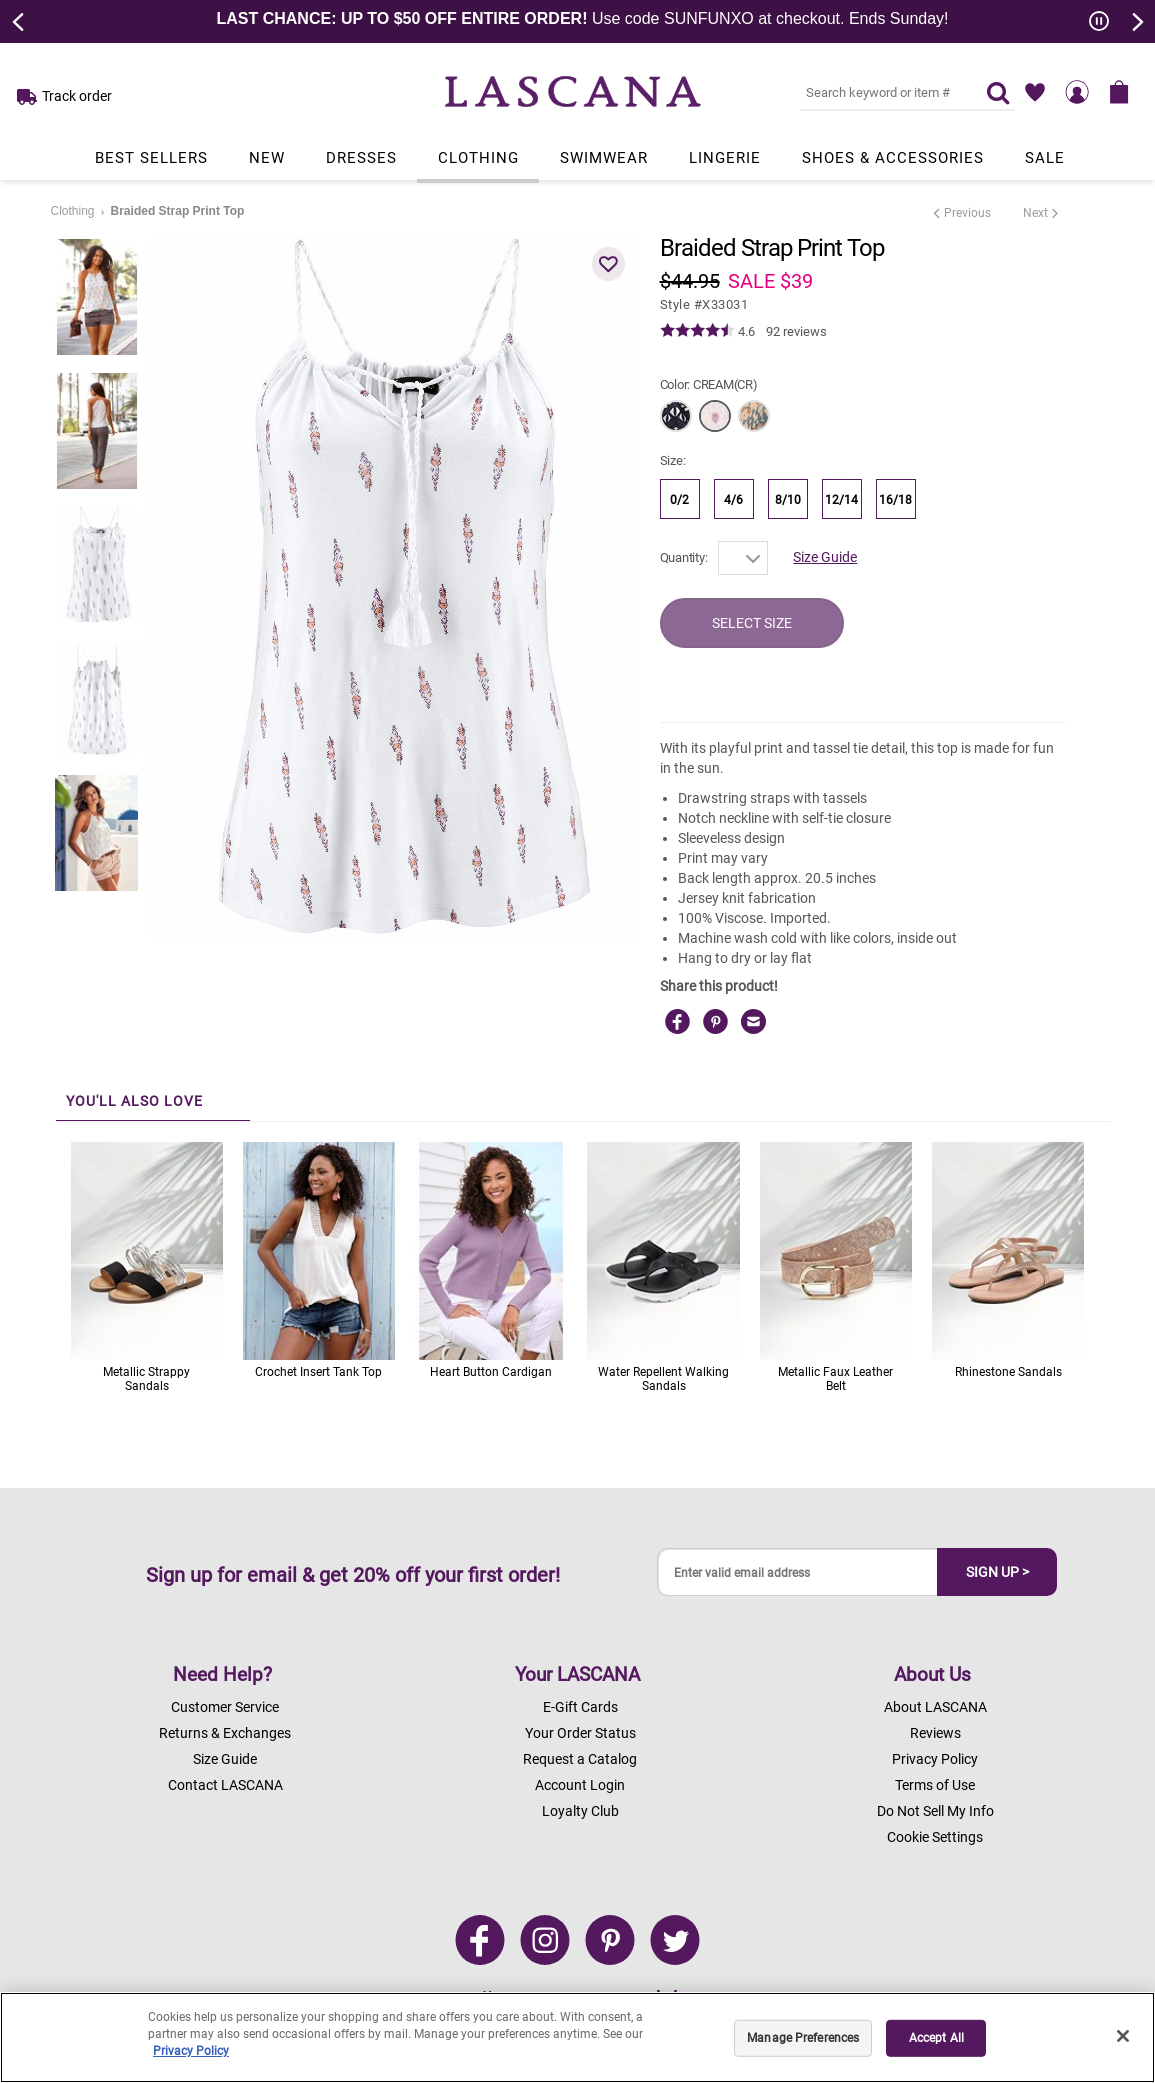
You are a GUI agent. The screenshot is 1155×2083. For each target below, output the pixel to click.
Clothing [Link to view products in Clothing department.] (478, 158)
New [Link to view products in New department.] (267, 158)
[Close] (1123, 2036)
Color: (709, 384)
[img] (697, 331)
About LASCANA (935, 1707)
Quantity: (684, 557)
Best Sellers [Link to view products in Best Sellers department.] (151, 158)
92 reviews (796, 331)
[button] (609, 264)
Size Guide (825, 557)
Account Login (580, 1785)
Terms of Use (935, 1785)
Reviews (935, 1733)
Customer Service (225, 1707)
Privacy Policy (935, 1759)
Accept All (936, 2038)
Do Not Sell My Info (935, 1811)
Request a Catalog (580, 1759)
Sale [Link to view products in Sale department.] (1045, 158)
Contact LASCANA (225, 1785)
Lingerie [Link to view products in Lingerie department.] (725, 158)
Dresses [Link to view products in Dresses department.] (361, 158)
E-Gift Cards (580, 1707)
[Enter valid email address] (798, 1572)
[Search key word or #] (881, 92)
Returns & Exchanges (225, 1733)
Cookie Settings (935, 1837)
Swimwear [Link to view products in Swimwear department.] (604, 158)
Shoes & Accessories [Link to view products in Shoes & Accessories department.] (893, 158)
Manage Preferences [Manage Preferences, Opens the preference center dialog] (803, 2038)
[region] (577, 2037)
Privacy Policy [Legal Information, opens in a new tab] (191, 2051)
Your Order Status (580, 1733)
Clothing (73, 211)
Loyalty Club (580, 1811)
